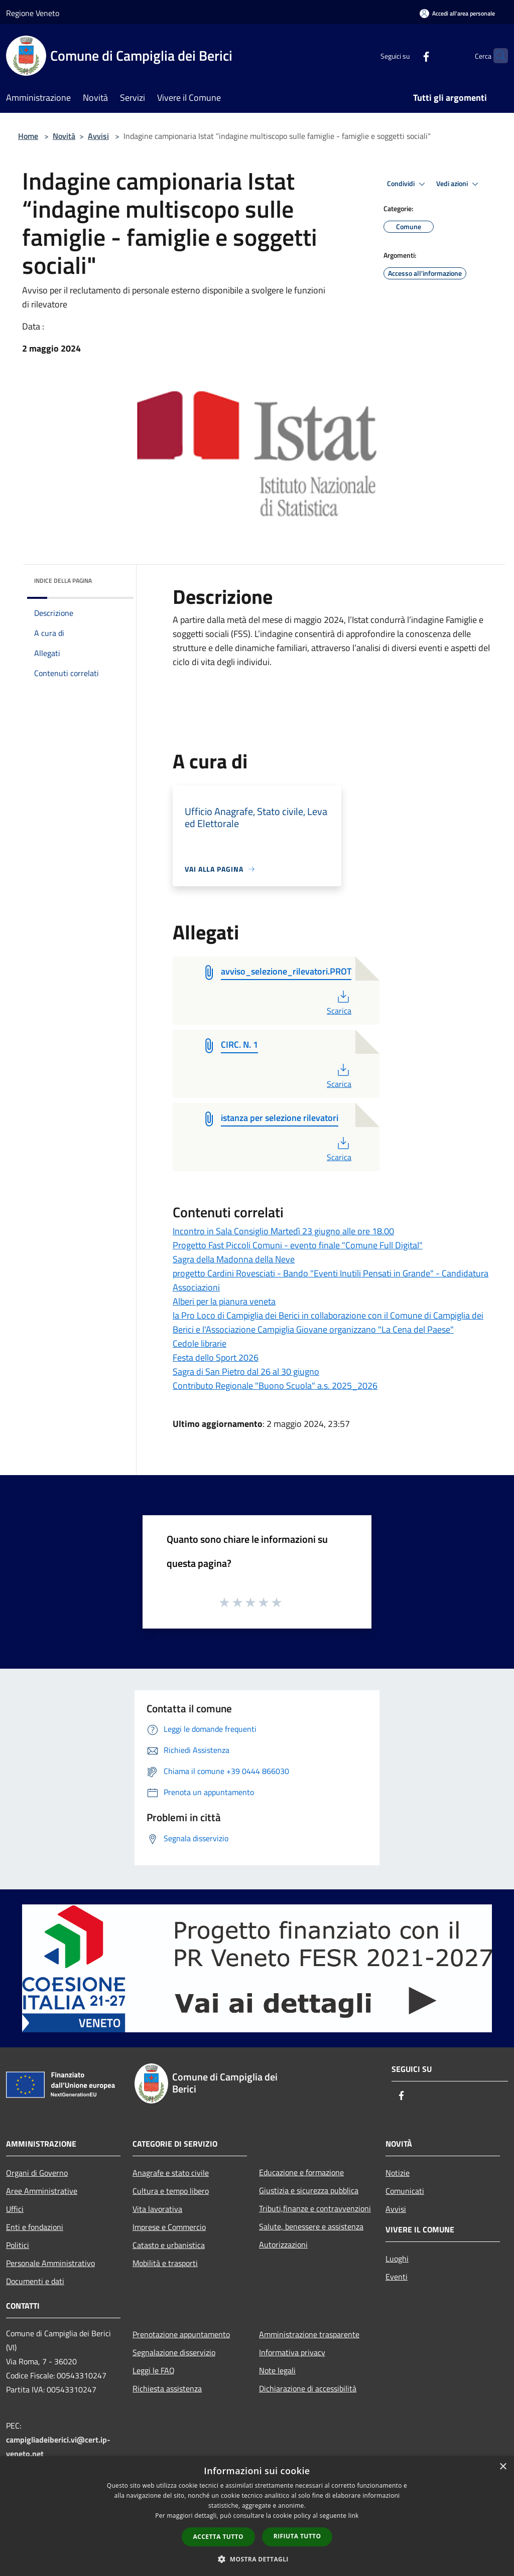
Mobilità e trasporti (165, 2263)
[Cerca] (496, 56)
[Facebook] (407, 55)
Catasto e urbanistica (169, 2245)
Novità (64, 136)
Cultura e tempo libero (171, 2191)
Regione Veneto (32, 13)
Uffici (15, 2209)
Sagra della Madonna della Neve (234, 1259)
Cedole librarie (199, 1343)
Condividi (407, 184)
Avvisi (98, 136)
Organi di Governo (37, 2173)
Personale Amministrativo (50, 2263)
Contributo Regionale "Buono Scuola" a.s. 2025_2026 (275, 1385)
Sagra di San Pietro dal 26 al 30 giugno (246, 1371)
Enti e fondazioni (34, 2227)
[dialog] (257, 2516)
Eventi (397, 2277)
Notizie (398, 2173)
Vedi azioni (458, 184)
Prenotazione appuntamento (181, 2334)
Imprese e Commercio (169, 2227)
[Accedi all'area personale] (457, 13)
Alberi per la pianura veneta (224, 1301)
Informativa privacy (292, 2352)
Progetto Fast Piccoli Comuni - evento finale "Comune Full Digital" (298, 1245)
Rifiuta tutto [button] (297, 2536)
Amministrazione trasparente (309, 2334)
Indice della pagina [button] (63, 580)
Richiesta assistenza (167, 2388)
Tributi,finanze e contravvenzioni (315, 2208)
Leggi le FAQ (154, 2370)
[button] (257, 2559)
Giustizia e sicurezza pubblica (308, 2190)
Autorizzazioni (283, 2244)
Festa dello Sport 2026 (216, 1357)
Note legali (277, 2370)
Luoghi (397, 2258)
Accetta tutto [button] (218, 2536)
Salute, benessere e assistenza (311, 2226)
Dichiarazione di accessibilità (307, 2388)
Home (28, 136)
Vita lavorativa (157, 2209)
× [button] (502, 2467)
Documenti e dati (35, 2281)
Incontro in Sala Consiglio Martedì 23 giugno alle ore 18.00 (283, 1231)
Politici (17, 2245)
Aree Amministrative (41, 2191)
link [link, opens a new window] (353, 2515)
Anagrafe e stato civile (171, 2173)
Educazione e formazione (301, 2172)
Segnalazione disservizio (174, 2352)
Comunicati (405, 2191)
